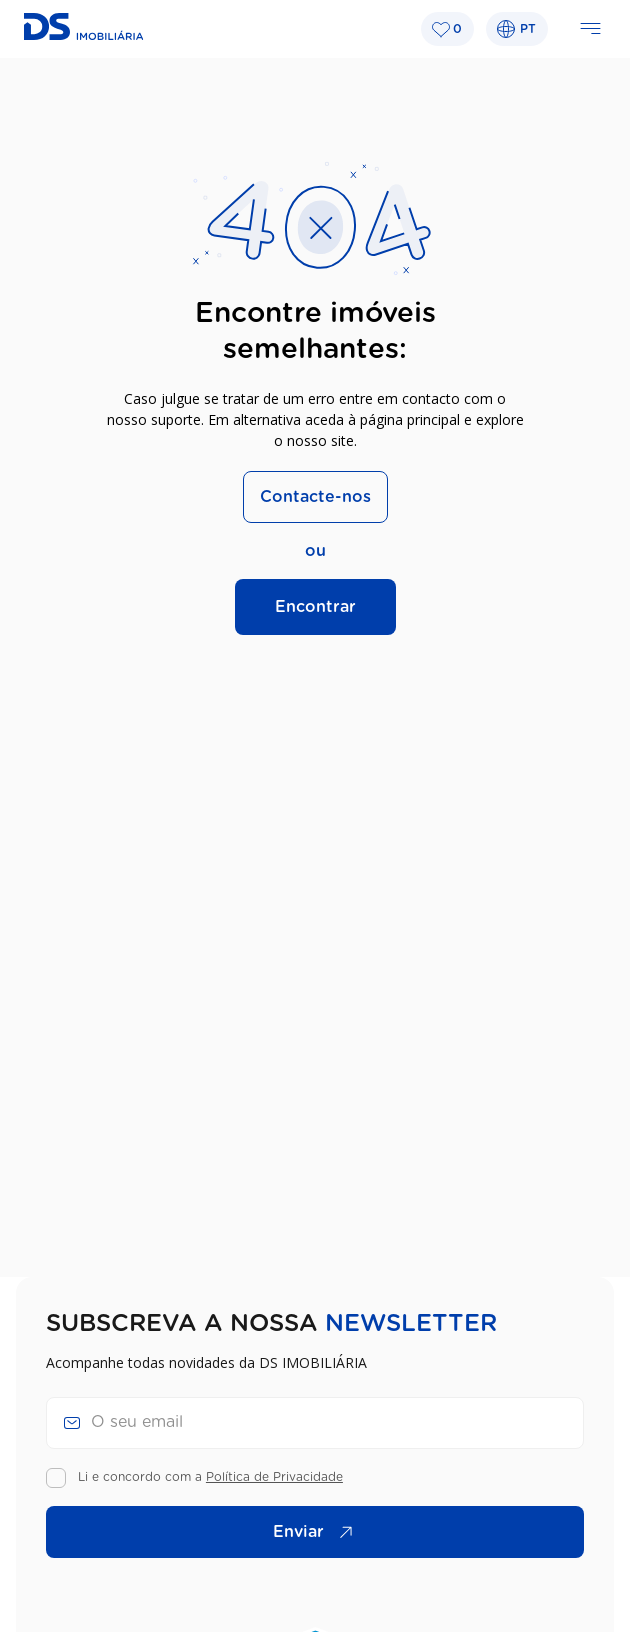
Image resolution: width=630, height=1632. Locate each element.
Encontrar (315, 607)
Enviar (318, 1532)
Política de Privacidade (274, 1477)
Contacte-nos (315, 497)
